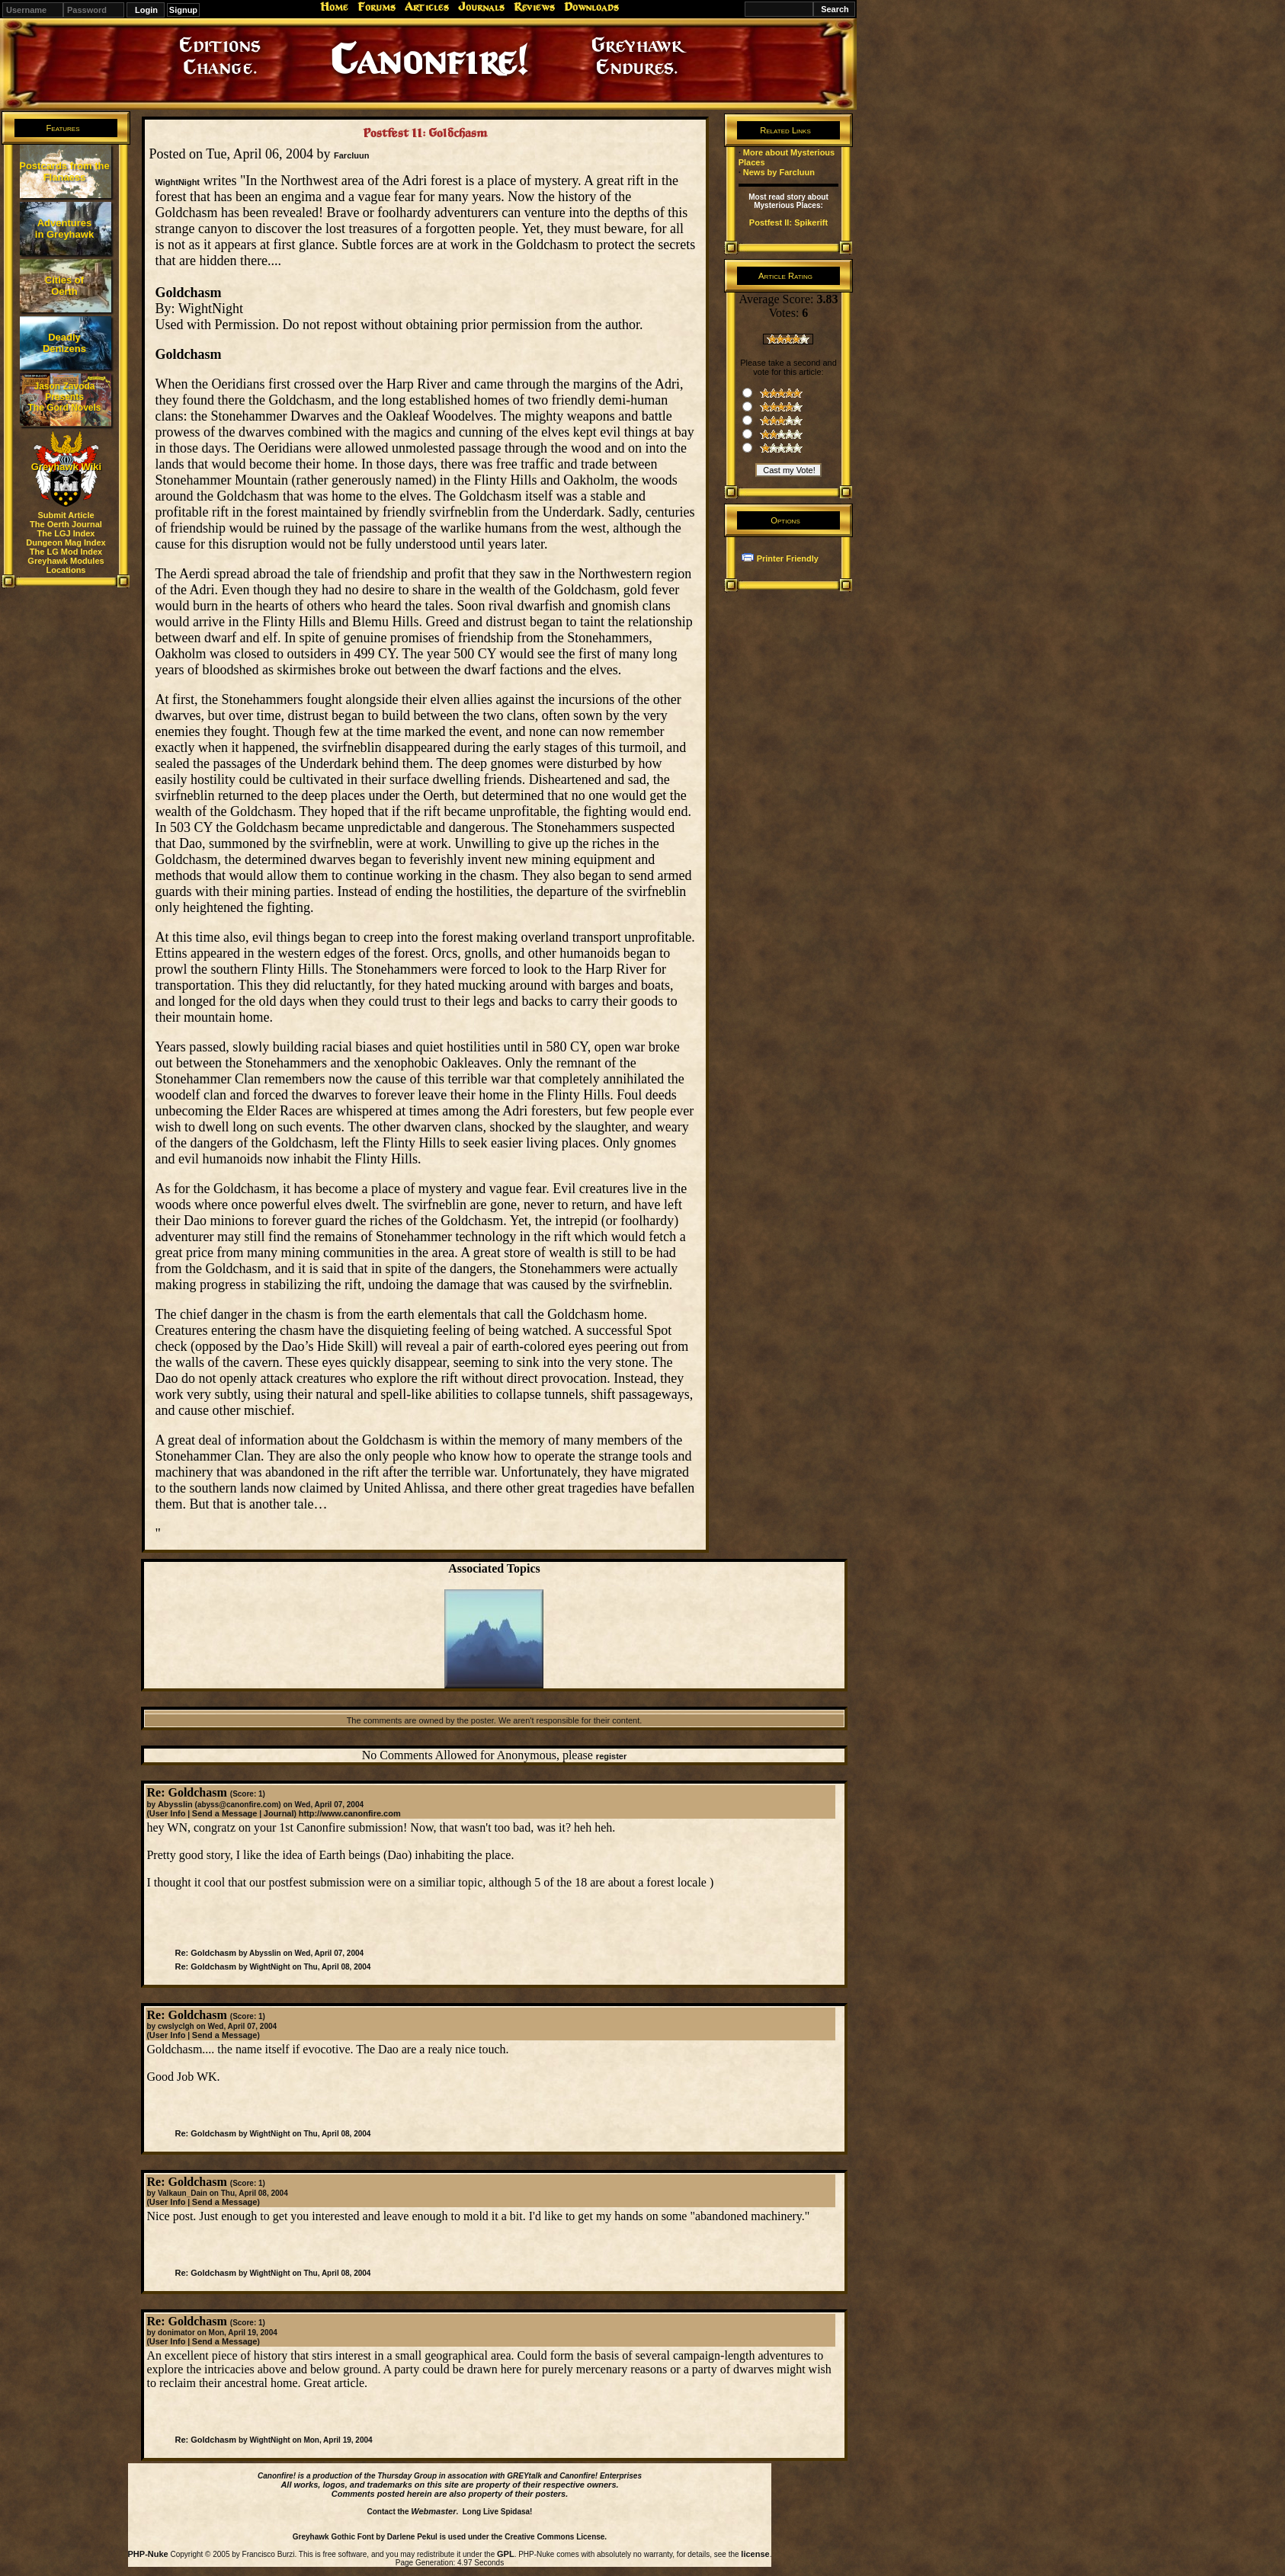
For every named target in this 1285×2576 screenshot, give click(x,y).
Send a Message (225, 1813)
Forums (376, 7)
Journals (481, 7)
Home (334, 7)
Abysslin (175, 1804)
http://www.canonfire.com (350, 1813)
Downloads (591, 7)
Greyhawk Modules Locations (65, 565)
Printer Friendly (788, 558)
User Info (167, 1813)
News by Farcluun (779, 172)
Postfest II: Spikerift (788, 222)
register (611, 1756)
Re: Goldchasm (205, 1952)
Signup (183, 9)
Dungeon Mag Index (66, 542)
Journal (279, 1813)
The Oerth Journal (66, 524)
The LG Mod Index (66, 551)
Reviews (534, 7)
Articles (427, 7)
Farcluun (351, 155)
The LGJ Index (66, 533)
